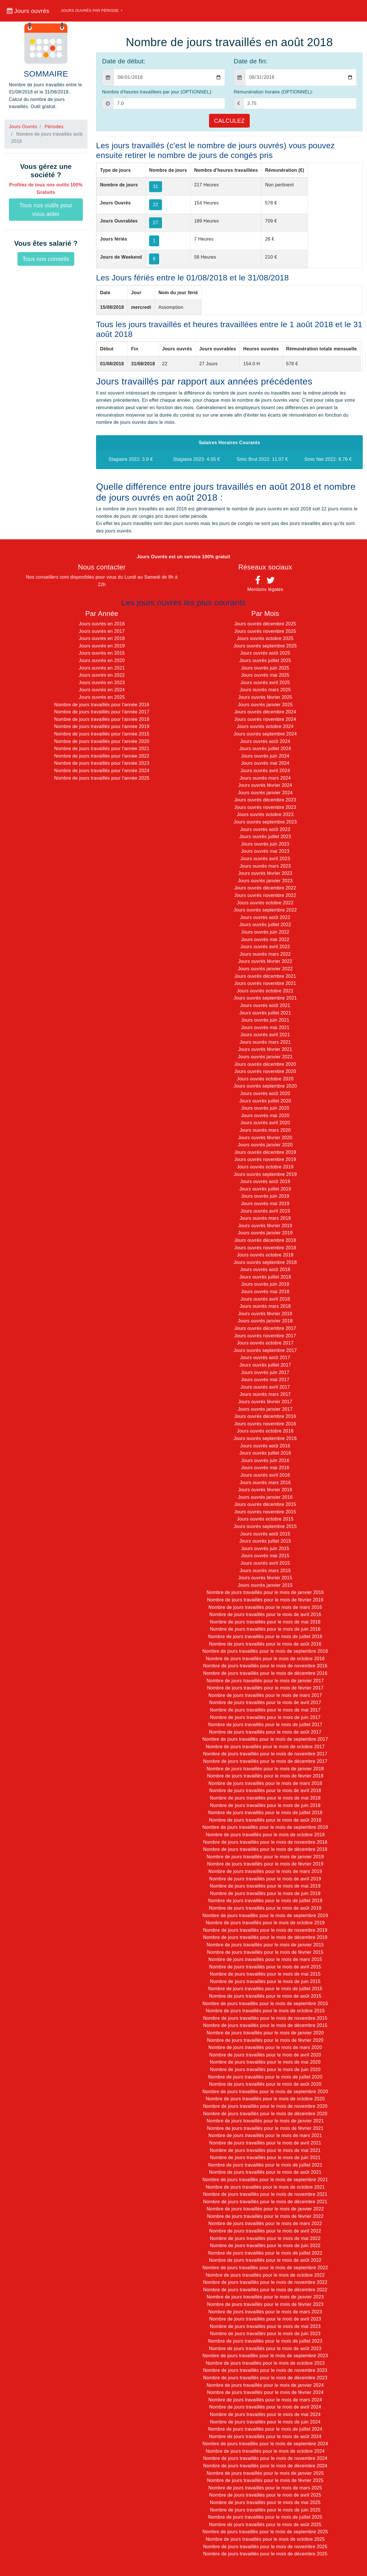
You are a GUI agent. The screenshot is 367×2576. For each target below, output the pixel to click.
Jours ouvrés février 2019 (265, 1225)
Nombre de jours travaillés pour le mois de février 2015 (265, 1952)
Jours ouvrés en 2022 (102, 675)
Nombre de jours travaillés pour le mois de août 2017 (265, 1732)
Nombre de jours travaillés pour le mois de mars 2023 (265, 2311)
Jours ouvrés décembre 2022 (265, 887)
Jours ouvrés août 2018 (265, 1269)
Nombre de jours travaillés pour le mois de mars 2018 (265, 1783)
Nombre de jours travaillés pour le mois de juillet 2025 (265, 2517)
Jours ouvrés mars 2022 (265, 954)
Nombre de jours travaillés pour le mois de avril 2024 (265, 2407)
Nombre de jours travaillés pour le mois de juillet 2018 (265, 1812)
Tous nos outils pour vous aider (45, 209)
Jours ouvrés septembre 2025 (265, 645)
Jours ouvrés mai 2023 (265, 851)
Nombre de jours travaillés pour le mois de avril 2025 (265, 2495)
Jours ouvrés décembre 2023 (265, 799)
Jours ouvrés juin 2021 (265, 1020)
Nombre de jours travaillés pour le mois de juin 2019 (265, 1893)
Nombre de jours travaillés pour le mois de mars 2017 (265, 1695)
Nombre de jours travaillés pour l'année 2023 (101, 763)
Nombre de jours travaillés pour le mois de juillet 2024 (265, 2429)
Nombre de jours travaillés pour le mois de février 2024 (265, 2392)
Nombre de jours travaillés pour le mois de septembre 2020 (265, 2091)
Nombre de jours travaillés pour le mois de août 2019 (265, 1908)
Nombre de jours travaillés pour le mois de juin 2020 (265, 2069)
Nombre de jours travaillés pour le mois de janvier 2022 (265, 2208)
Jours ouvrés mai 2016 (265, 1467)
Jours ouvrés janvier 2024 (265, 792)
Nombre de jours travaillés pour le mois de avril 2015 (265, 1966)
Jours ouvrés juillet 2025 (265, 660)
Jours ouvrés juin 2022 (265, 932)
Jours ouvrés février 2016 (265, 1489)
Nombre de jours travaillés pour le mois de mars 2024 (265, 2399)
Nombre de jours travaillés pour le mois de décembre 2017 (265, 1761)
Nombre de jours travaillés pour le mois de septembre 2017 (265, 1739)
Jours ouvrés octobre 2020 (265, 1078)
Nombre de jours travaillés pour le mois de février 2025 (265, 2480)
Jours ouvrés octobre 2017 (265, 1342)
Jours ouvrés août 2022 (265, 917)
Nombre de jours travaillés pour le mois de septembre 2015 (265, 2003)
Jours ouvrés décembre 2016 (265, 1416)
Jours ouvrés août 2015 (265, 1533)
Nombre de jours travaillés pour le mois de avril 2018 (265, 1790)
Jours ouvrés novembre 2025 (265, 631)
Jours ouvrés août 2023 (265, 829)
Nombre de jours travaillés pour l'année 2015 (101, 733)
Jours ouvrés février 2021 (265, 1049)
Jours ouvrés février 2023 (265, 873)
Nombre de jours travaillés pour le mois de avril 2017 (265, 1702)
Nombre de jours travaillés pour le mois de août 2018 (265, 1820)
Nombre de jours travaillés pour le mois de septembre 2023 (265, 2355)
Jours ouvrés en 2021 (102, 668)
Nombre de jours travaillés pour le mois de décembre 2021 (265, 2201)
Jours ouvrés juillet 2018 (265, 1277)
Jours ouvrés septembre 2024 (265, 733)
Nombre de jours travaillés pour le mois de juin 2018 (265, 1805)
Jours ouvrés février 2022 (265, 961)
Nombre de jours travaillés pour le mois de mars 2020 (265, 2047)
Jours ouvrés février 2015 (265, 1577)
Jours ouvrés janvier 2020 (265, 1144)
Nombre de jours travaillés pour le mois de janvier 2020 (265, 2032)
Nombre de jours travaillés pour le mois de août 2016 (265, 1644)
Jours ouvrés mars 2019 (265, 1218)
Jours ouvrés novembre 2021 (265, 983)
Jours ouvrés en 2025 (102, 697)
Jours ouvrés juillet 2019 (265, 1188)
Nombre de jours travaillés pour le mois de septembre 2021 (265, 2179)
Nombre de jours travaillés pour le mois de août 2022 (265, 2260)
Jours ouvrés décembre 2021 (265, 976)
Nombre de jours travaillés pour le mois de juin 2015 (265, 1981)
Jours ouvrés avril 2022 (265, 946)
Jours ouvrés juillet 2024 (265, 748)
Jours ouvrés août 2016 (265, 1445)
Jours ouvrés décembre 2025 (265, 623)
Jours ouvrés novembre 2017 (265, 1335)
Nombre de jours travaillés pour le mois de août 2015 (265, 1996)
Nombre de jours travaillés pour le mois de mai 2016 (265, 1621)
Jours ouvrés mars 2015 (265, 1570)
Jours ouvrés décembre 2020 (265, 1064)
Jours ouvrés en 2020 (102, 660)
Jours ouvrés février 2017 (265, 1401)
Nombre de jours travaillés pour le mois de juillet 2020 (265, 2077)
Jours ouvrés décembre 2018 (265, 1240)
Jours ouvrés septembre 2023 (265, 821)
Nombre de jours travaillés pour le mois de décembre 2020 (265, 2113)
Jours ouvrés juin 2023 (265, 844)
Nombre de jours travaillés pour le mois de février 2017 (265, 1687)
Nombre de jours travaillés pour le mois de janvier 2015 (265, 1944)
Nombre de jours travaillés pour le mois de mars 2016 (265, 1607)
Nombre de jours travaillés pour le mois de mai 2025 (265, 2502)
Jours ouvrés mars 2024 (265, 778)
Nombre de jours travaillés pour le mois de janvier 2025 (265, 2473)
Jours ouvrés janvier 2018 (265, 1320)
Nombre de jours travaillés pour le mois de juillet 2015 (265, 1988)
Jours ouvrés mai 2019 (265, 1203)
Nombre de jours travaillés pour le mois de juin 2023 (265, 2333)
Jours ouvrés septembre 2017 (265, 1350)
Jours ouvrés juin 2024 (265, 756)
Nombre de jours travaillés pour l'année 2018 (101, 719)
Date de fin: (251, 61)
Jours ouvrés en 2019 (102, 645)
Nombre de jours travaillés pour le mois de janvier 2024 (265, 2385)
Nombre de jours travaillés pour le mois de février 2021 (265, 2128)
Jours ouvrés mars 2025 (265, 689)
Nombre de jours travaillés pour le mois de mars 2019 (265, 1871)
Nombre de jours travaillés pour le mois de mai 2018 (265, 1798)
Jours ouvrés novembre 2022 (265, 895)
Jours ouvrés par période (90, 10)
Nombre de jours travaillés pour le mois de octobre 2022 (265, 2275)
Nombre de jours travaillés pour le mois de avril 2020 (265, 2054)
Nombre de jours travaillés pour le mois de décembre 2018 (265, 1849)
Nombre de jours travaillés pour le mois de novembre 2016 (265, 1665)
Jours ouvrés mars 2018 (265, 1306)
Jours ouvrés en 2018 (102, 638)
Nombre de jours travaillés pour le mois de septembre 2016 (265, 1651)
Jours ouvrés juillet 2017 (265, 1365)
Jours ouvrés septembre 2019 (265, 1174)
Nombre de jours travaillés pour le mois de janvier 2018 (265, 1768)
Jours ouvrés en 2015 (102, 653)
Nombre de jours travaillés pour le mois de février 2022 (265, 2216)
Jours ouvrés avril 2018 (265, 1299)
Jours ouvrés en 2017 (102, 631)
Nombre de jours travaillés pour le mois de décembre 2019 (265, 1937)
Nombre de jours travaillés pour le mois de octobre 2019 (265, 1922)
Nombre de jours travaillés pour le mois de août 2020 (265, 2084)
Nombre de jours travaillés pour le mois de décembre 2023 (265, 2377)
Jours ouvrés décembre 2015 (265, 1504)
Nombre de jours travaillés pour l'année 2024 (101, 770)
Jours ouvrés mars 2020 (265, 1130)
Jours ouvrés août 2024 (265, 741)
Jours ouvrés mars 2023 (265, 866)
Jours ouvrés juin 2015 (265, 1548)
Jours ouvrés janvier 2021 (265, 1056)
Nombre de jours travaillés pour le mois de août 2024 (265, 2436)
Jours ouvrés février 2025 (265, 697)
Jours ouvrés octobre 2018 (265, 1254)
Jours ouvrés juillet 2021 (265, 1012)
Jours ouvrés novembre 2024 (265, 719)
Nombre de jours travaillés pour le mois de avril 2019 (265, 1878)
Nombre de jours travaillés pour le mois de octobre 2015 (265, 2010)
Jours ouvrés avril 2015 (265, 1563)
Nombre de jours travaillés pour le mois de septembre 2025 (265, 2531)
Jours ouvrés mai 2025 (265, 675)
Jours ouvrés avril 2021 (265, 1034)
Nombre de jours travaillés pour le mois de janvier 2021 (265, 2120)
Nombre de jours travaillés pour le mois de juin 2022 (265, 2245)
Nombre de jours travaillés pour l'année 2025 (101, 778)
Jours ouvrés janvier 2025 (265, 704)
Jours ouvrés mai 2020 (265, 1115)
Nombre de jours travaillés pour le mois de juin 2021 (265, 2157)
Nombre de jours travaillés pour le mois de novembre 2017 (265, 1753)
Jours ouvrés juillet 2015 (265, 1541)
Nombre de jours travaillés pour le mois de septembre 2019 (265, 1915)
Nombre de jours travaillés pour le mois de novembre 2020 (265, 2106)
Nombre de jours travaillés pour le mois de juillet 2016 (265, 1636)
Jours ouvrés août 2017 (265, 1357)
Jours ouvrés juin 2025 (265, 668)
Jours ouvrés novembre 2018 (265, 1247)
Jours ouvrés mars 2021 (265, 1042)
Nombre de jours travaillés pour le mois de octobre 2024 (265, 2451)
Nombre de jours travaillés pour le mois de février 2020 (265, 2040)
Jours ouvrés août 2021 (265, 1005)
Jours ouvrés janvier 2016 (265, 1497)
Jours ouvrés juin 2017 (265, 1372)
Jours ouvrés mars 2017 (265, 1394)
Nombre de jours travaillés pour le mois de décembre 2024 (265, 2465)
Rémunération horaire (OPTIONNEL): (273, 91)
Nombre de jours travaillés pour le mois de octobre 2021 (265, 2187)
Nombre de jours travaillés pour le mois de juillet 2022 (265, 2253)
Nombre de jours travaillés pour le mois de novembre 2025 (265, 2546)
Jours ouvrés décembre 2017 (265, 1328)
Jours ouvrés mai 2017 (265, 1379)
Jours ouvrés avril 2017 (265, 1387)
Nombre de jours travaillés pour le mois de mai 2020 (265, 2062)
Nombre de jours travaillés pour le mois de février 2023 (265, 2304)
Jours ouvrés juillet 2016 (265, 1453)
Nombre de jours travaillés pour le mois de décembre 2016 (265, 1673)
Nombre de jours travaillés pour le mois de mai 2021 (265, 2150)
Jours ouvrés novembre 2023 (265, 807)
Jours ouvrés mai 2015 (265, 1555)
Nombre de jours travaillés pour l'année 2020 (101, 741)
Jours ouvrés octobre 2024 (265, 726)
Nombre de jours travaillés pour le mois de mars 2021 (265, 2135)
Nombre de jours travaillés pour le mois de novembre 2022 (265, 2282)
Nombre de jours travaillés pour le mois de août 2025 (265, 2524)
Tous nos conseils (45, 259)
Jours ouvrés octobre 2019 (265, 1166)
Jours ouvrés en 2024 (102, 689)
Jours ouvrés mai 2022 (265, 939)
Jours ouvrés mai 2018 (265, 1291)
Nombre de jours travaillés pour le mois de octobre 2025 (265, 2539)
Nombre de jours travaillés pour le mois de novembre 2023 (265, 2370)
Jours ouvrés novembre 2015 (265, 1511)
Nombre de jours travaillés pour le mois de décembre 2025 (265, 2553)
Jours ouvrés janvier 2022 (265, 968)
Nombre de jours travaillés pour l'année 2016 (101, 704)
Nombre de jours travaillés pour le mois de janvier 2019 (265, 1856)
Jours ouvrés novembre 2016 (265, 1423)
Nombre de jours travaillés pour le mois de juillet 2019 (265, 1900)
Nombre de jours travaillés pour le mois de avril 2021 (265, 2142)
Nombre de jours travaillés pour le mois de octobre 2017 (265, 1746)
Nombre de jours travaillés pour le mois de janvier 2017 (265, 1680)
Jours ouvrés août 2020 (265, 1093)
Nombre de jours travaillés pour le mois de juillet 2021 (265, 2165)
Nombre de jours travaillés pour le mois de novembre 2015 (265, 2018)
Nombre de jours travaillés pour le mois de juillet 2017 (265, 1724)
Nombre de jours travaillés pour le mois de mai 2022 (265, 2238)
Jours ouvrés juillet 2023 (265, 836)
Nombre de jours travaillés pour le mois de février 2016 (265, 1599)
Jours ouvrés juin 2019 (265, 1196)
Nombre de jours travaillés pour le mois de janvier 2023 (265, 2296)
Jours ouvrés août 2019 (265, 1181)
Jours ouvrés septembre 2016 (265, 1438)
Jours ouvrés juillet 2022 (265, 924)
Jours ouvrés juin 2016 (265, 1460)
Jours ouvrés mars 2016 (265, 1482)
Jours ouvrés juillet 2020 (265, 1100)
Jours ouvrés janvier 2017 (265, 1409)
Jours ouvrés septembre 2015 (265, 1526)
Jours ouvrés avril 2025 (265, 682)
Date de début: (123, 61)
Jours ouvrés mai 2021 (265, 1027)
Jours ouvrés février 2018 (265, 1313)
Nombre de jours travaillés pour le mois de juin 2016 (265, 1629)
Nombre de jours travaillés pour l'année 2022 (101, 756)
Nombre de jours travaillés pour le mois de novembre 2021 (265, 2194)
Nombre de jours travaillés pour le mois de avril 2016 (265, 1614)
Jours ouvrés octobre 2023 (265, 814)
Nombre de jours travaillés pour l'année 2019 (101, 726)
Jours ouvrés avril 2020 (265, 1122)
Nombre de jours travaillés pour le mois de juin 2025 (265, 2509)
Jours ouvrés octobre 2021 (265, 990)
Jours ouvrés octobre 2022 (265, 902)
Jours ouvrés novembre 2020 (265, 1071)
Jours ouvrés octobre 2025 (265, 638)
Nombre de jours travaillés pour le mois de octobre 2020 (265, 2098)
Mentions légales (265, 589)
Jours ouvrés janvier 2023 (265, 880)
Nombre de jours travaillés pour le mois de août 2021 (265, 2172)
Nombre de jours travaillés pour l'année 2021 (101, 748)
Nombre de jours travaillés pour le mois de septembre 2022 (265, 2267)
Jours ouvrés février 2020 (265, 1137)
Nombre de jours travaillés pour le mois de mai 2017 (265, 1709)
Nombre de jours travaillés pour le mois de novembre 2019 (265, 1930)
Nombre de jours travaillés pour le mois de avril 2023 (265, 2319)
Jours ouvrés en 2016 (102, 623)
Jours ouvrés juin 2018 (265, 1284)
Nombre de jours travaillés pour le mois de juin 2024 (265, 2421)
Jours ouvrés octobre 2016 (265, 1430)
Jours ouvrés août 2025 (265, 653)
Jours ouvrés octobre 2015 (265, 1519)
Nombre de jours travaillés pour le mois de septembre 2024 (265, 2443)
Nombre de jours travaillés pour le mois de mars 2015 (265, 1959)
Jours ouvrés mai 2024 (265, 763)
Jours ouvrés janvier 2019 (265, 1232)
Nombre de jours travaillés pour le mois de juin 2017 (265, 1717)
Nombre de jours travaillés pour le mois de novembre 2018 (265, 1842)
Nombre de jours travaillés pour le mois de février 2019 (265, 1863)
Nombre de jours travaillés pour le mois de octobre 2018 (265, 1834)
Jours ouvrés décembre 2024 (265, 711)
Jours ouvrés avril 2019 (265, 1211)
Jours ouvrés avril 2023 (265, 858)
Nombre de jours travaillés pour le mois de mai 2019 (265, 1886)
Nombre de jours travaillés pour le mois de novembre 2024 (265, 2458)
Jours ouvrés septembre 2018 (265, 1262)
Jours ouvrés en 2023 (102, 682)
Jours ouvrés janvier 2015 (265, 1585)
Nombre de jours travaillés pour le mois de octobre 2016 (265, 1658)
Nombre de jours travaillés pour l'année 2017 (101, 711)
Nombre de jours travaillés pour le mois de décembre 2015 (265, 2025)
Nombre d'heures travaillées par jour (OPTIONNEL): (157, 91)
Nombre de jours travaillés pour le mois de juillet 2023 (265, 2341)
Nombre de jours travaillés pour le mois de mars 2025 (265, 2487)
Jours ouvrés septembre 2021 (265, 998)
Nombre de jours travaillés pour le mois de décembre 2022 (265, 2289)
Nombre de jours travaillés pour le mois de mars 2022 (265, 2223)
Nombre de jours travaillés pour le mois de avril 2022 (265, 2230)
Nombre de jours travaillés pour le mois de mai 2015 (265, 1974)
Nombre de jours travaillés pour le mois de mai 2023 (265, 2326)
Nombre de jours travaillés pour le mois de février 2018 (265, 1775)
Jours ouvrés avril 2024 (265, 770)
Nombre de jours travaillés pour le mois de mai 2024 (265, 2414)
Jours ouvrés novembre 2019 (265, 1159)
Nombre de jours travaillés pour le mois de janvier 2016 (265, 1592)
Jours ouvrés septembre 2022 (265, 910)
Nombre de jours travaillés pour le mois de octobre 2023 (265, 2363)
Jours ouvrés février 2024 (265, 785)
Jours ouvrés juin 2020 (265, 1108)
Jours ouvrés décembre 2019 (265, 1152)
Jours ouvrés (28, 10)
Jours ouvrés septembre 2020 (265, 1086)
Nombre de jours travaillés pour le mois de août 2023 (265, 2348)
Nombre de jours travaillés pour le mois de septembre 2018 (265, 1827)
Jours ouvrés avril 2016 (265, 1475)
